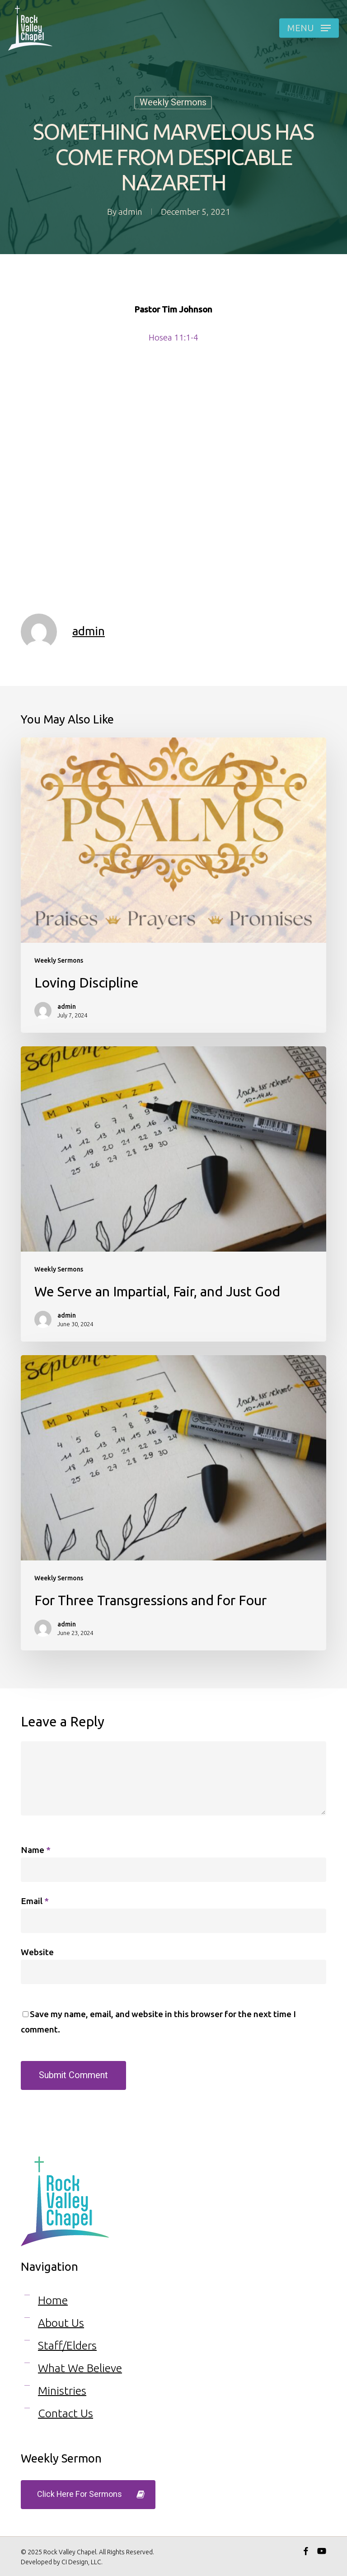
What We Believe (80, 2368)
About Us (61, 2322)
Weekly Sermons (173, 102)
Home (53, 2300)
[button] (309, 28)
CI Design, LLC (81, 2562)
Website (37, 1952)
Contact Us (65, 2413)
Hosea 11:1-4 (173, 337)
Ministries (62, 2390)
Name (36, 1850)
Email (35, 1901)
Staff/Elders (67, 2345)
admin (130, 212)
